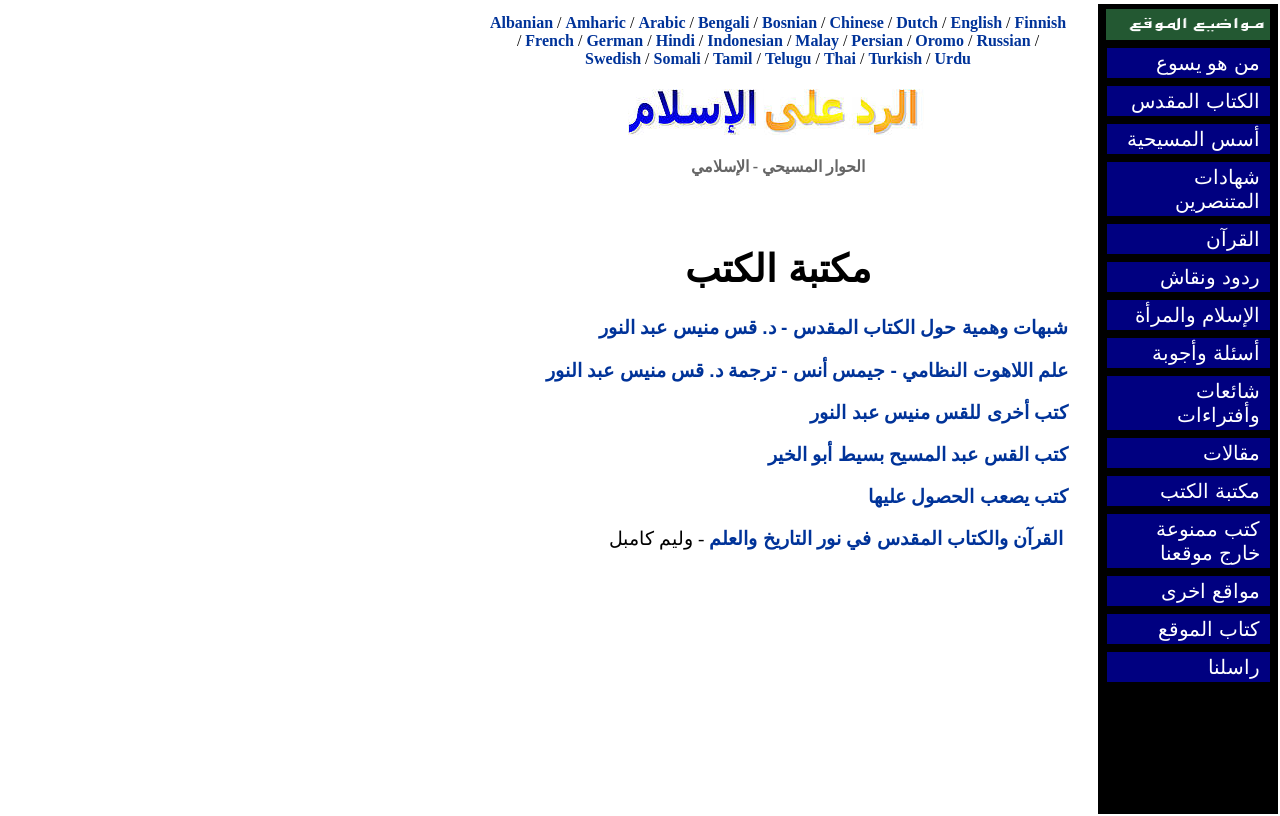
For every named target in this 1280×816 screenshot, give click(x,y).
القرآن (1233, 239)
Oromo (939, 40)
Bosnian (789, 22)
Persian (877, 40)
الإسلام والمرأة (1197, 315)
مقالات (1231, 453)
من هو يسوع (1208, 63)
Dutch (917, 22)
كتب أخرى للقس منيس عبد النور (939, 412)
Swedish (613, 58)
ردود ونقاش (1210, 277)
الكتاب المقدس (1195, 101)
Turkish (895, 58)
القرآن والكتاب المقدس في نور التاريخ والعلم (886, 538)
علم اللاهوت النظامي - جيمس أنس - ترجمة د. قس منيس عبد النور (807, 370)
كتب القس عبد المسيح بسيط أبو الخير (918, 454)
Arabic (661, 22)
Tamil (732, 58)
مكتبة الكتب (1210, 491)
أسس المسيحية (1193, 139)
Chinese (857, 22)
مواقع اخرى (1210, 591)
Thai (840, 58)
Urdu (953, 58)
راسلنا (1234, 667)
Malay (817, 40)
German (614, 40)
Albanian (521, 22)
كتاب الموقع (1209, 629)
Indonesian (745, 40)
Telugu (788, 58)
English (976, 22)
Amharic (595, 22)
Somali (676, 58)
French (549, 40)
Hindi (675, 40)
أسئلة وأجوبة (1206, 353)
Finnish (1041, 22)
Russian (1003, 40)
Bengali (724, 22)
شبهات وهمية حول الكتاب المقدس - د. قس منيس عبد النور (833, 327)
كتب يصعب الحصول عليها (968, 496)
